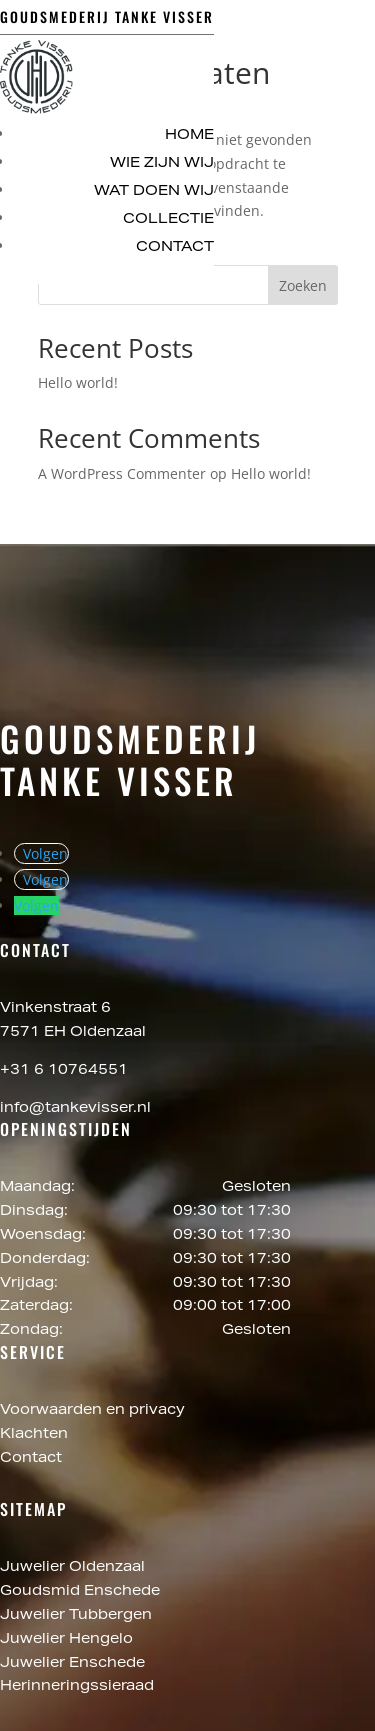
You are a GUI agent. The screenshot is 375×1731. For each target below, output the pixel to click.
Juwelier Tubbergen (78, 1616)
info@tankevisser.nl (75, 1109)
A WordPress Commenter (122, 473)
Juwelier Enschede (72, 1664)
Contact (175, 248)
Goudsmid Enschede (82, 1592)
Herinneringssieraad (77, 1687)
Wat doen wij (154, 192)
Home (189, 136)
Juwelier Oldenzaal (74, 1568)
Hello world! (78, 382)
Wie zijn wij (162, 164)
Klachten (34, 1435)
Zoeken (303, 285)
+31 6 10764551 (64, 1071)
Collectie (168, 220)
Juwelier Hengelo (68, 1640)
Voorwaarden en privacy (92, 1411)
